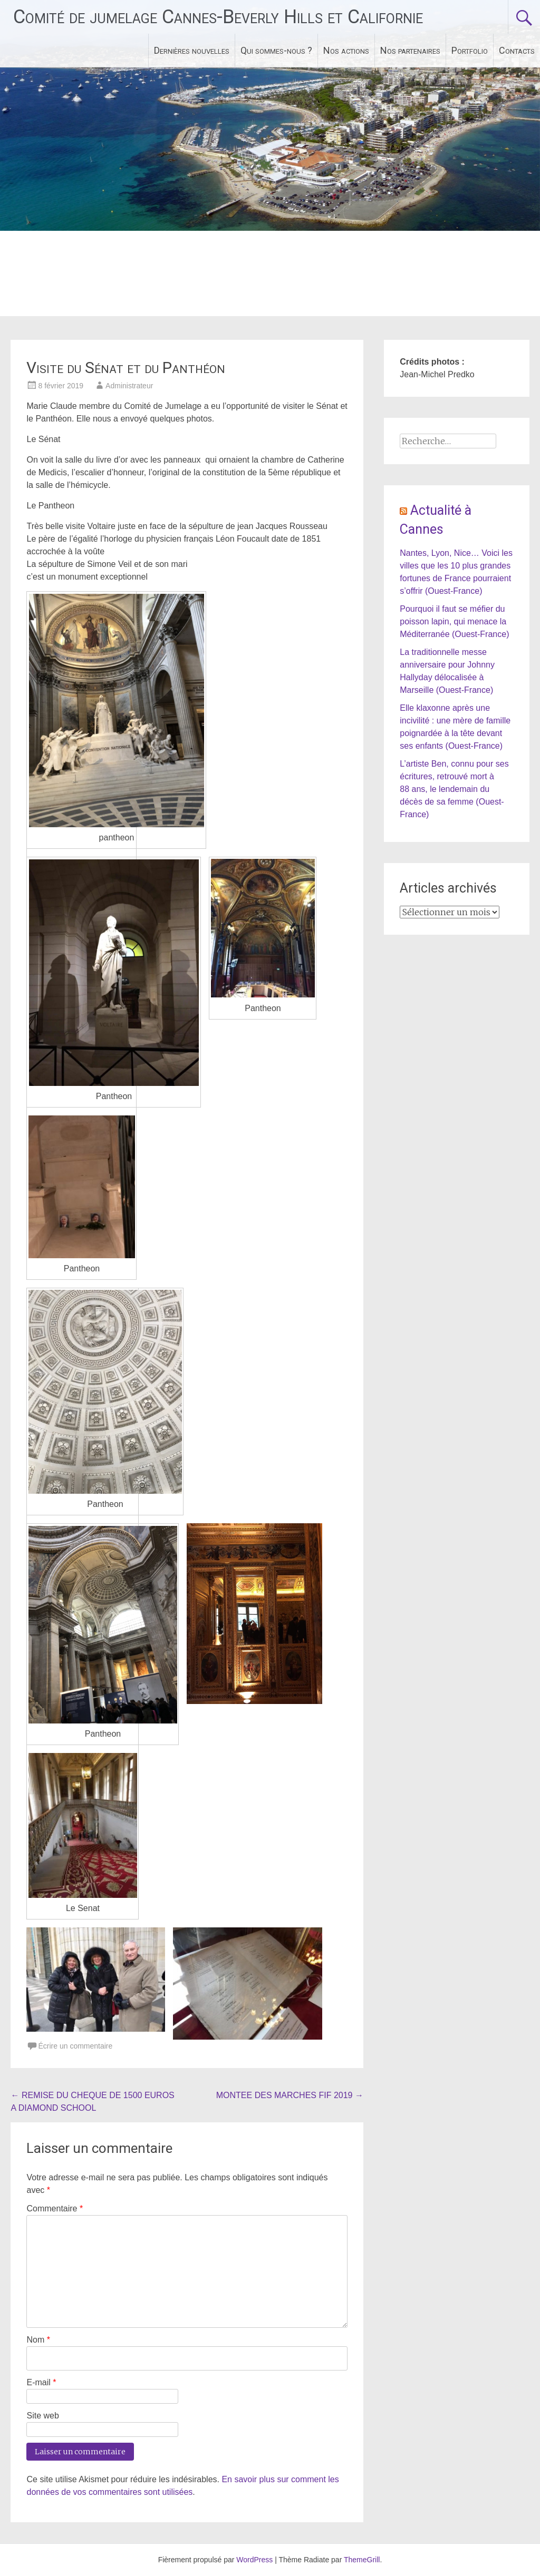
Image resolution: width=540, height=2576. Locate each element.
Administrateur (129, 385)
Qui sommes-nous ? (276, 50)
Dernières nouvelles (191, 50)
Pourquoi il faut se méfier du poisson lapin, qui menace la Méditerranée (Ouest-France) (454, 621)
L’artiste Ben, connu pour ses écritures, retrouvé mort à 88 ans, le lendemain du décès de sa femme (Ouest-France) (454, 789)
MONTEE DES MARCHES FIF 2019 (289, 2095)
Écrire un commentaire (75, 2046)
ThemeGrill (362, 2559)
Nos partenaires (410, 50)
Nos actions (346, 50)
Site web (42, 2415)
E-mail (41, 2382)
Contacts (517, 50)
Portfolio (469, 50)
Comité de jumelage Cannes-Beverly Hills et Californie (218, 17)
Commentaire (54, 2208)
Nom (38, 2339)
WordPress (254, 2559)
